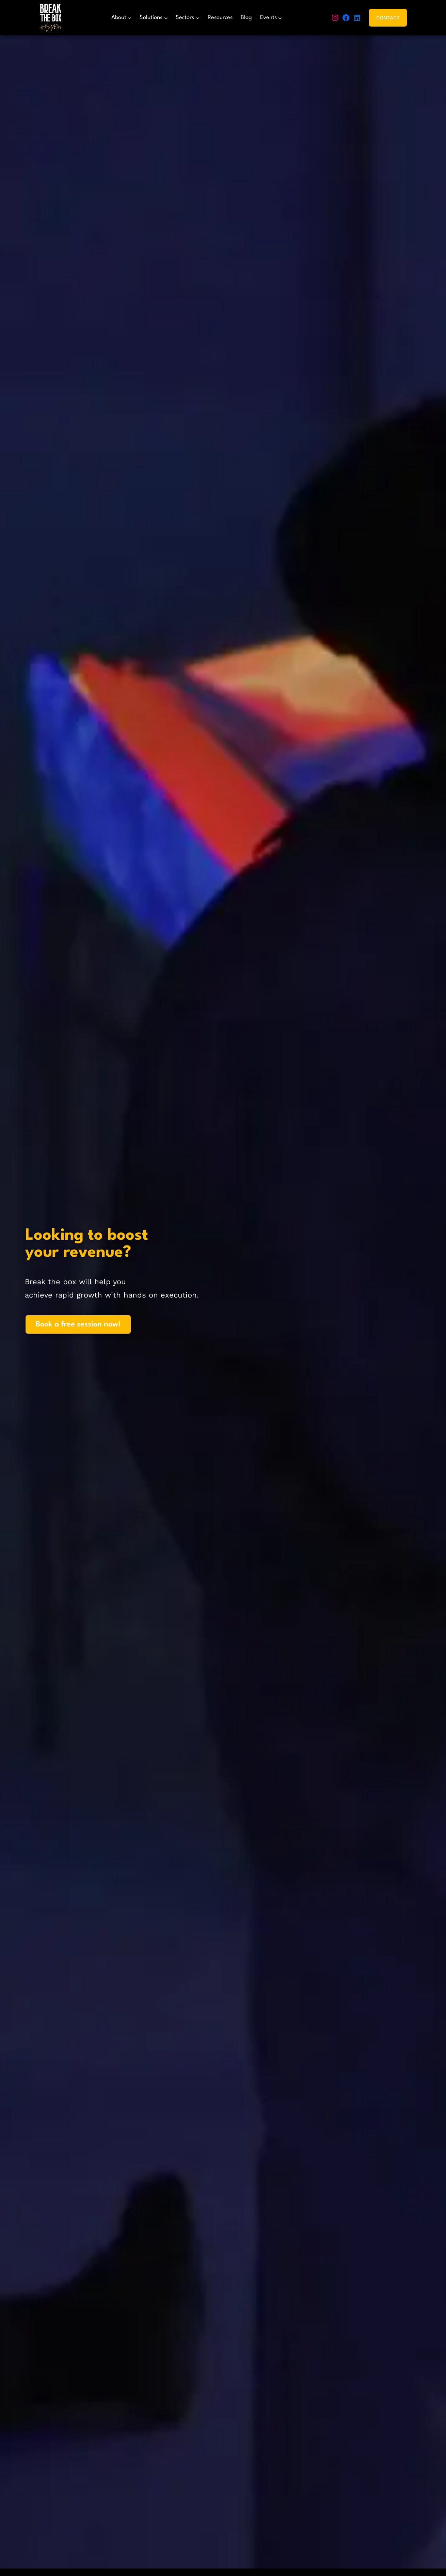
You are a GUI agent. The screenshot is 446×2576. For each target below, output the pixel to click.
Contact (388, 18)
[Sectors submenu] (187, 17)
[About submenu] (121, 17)
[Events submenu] (271, 17)
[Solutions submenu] (154, 17)
